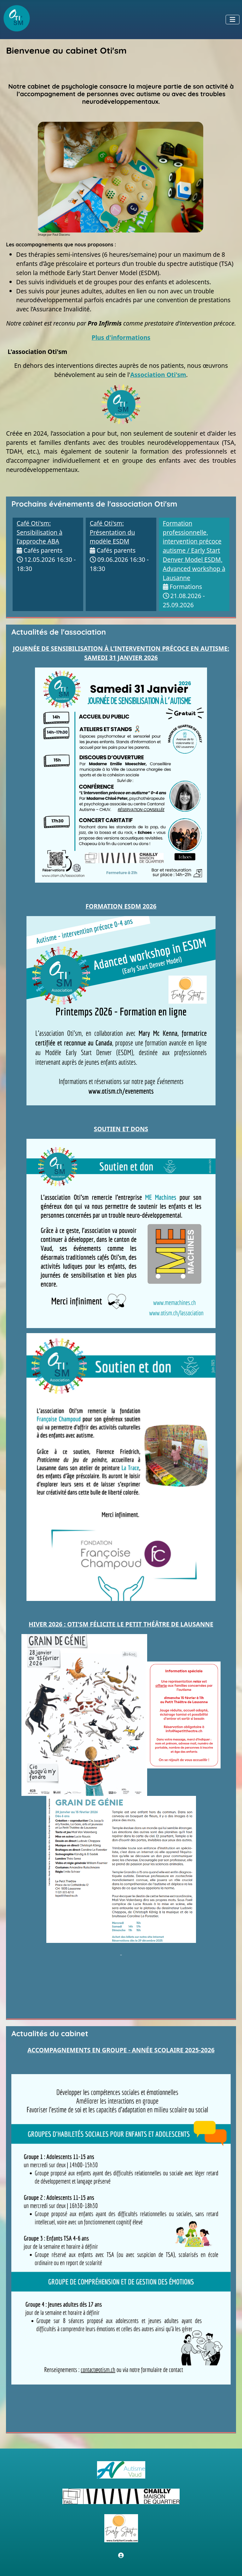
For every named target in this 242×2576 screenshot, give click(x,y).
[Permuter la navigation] (232, 19)
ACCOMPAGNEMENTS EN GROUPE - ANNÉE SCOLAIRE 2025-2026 (121, 2050)
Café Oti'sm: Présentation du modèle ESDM (112, 532)
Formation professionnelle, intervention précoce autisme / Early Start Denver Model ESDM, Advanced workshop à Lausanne (194, 550)
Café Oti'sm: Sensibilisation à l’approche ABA (39, 532)
